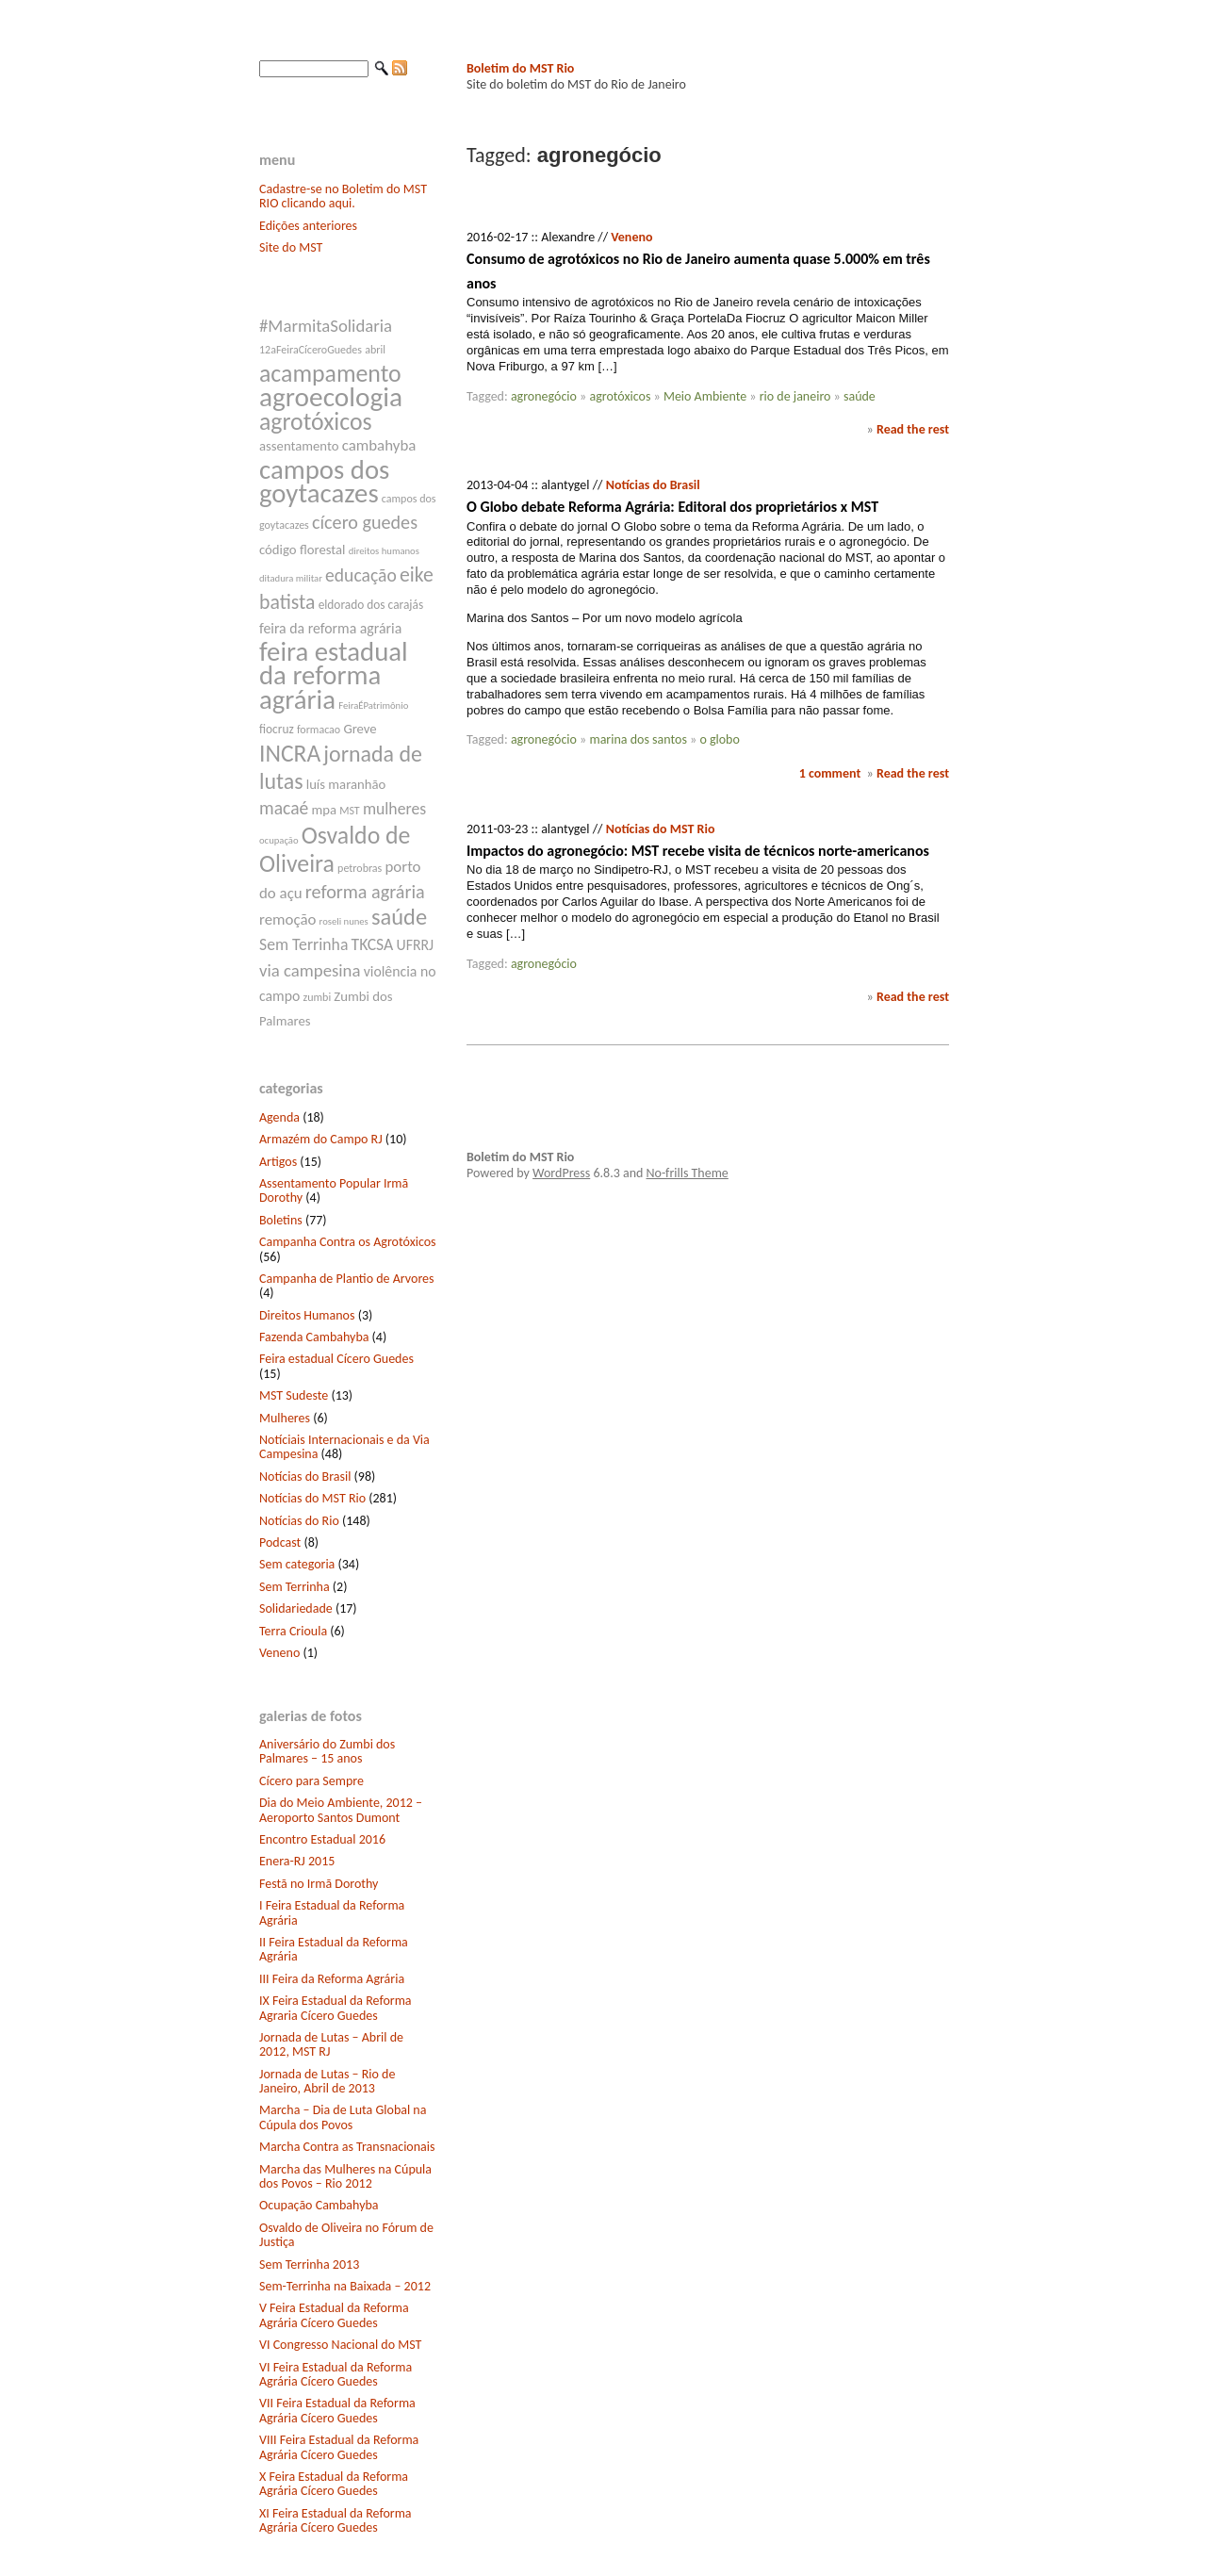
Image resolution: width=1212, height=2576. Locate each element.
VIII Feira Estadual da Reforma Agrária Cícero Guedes (338, 2447)
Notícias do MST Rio (312, 1498)
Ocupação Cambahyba (319, 2205)
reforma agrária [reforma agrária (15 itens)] (365, 891)
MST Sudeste (293, 1395)
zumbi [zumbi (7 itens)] (317, 997)
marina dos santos (637, 739)
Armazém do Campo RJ (321, 1139)
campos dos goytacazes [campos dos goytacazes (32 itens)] (324, 481)
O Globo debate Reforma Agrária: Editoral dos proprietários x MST (672, 507)
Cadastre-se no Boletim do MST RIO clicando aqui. (343, 196)
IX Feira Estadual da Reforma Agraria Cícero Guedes (335, 2008)
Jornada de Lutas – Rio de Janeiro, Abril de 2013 (327, 2081)
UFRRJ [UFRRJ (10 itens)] (415, 945)
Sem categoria (297, 1564)
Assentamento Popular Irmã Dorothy (333, 1190)
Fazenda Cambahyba (314, 1337)
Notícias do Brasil (305, 1476)
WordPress (561, 1173)
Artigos (278, 1162)
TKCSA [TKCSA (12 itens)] (373, 944)
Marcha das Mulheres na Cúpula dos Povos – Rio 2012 (345, 2176)
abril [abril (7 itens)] (375, 349)
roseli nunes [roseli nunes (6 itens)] (344, 921)
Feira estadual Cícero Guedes (336, 1359)
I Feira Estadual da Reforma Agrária (331, 1912)
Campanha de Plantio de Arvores (346, 1279)
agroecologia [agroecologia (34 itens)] (330, 397)
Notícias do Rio (299, 1521)
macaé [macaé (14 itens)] (283, 807)
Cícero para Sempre (311, 1781)
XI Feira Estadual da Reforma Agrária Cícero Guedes (335, 2520)
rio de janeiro (795, 396)
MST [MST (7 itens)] (349, 810)
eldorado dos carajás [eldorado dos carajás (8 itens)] (371, 605)
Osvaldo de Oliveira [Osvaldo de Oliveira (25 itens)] (334, 849)
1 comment (830, 773)
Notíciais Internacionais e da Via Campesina (344, 1447)
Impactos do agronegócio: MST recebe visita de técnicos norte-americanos (698, 851)
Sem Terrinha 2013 (309, 2264)
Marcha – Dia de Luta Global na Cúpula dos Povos (342, 2117)
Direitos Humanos (306, 1315)
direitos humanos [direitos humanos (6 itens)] (384, 551)
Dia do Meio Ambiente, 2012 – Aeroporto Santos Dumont (340, 1810)
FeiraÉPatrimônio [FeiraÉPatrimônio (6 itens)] (373, 705)
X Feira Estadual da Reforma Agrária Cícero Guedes (333, 2484)
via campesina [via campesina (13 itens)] (309, 970)
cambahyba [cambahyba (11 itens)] (379, 445)
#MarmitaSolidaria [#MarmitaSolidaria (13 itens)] (325, 325)
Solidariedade (296, 1608)
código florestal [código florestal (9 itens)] (302, 549)
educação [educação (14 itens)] (361, 575)
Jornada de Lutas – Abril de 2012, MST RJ (331, 2044)
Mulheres (284, 1418)
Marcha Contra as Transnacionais (346, 2147)
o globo (719, 739)
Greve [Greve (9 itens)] (359, 728)
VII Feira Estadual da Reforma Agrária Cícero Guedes (337, 2410)
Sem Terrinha (294, 1587)
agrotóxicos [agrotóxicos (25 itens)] (315, 421)
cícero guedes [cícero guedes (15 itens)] (365, 522)
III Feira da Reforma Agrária (331, 1979)
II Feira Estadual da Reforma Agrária (333, 1949)
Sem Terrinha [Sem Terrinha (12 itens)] (303, 944)
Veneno (279, 1653)
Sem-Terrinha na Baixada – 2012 (345, 2286)
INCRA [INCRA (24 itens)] (289, 753)
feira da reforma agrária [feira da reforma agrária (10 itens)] (330, 628)
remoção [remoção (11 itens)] (287, 919)
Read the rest (912, 429)
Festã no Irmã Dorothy (318, 1884)
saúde (859, 396)
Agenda (279, 1117)
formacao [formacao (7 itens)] (318, 729)
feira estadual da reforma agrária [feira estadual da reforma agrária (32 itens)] (333, 675)
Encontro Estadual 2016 (322, 1839)
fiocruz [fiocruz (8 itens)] (276, 729)
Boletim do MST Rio (520, 68)
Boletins (281, 1220)
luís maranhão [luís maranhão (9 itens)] (346, 784)
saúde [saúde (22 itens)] (399, 917)
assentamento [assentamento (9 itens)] (299, 445)
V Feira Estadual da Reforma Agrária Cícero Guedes (334, 2315)
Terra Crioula (293, 1631)
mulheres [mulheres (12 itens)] (394, 808)
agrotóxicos (619, 396)
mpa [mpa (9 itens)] (323, 809)
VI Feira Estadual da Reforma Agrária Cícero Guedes (335, 2374)
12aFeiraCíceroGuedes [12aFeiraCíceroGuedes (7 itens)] (310, 349)
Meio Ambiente (704, 396)
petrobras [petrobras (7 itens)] (359, 868)
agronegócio (544, 396)
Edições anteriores (308, 226)
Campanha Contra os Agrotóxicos (347, 1242)
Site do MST (290, 247)
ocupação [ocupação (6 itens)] (279, 840)
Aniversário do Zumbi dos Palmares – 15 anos (327, 1751)
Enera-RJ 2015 (297, 1861)
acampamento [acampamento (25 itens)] (330, 373)
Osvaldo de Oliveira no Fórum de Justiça (346, 2235)
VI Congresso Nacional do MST (340, 2345)
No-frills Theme (688, 1173)
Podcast (280, 1542)
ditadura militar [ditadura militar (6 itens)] (290, 578)
